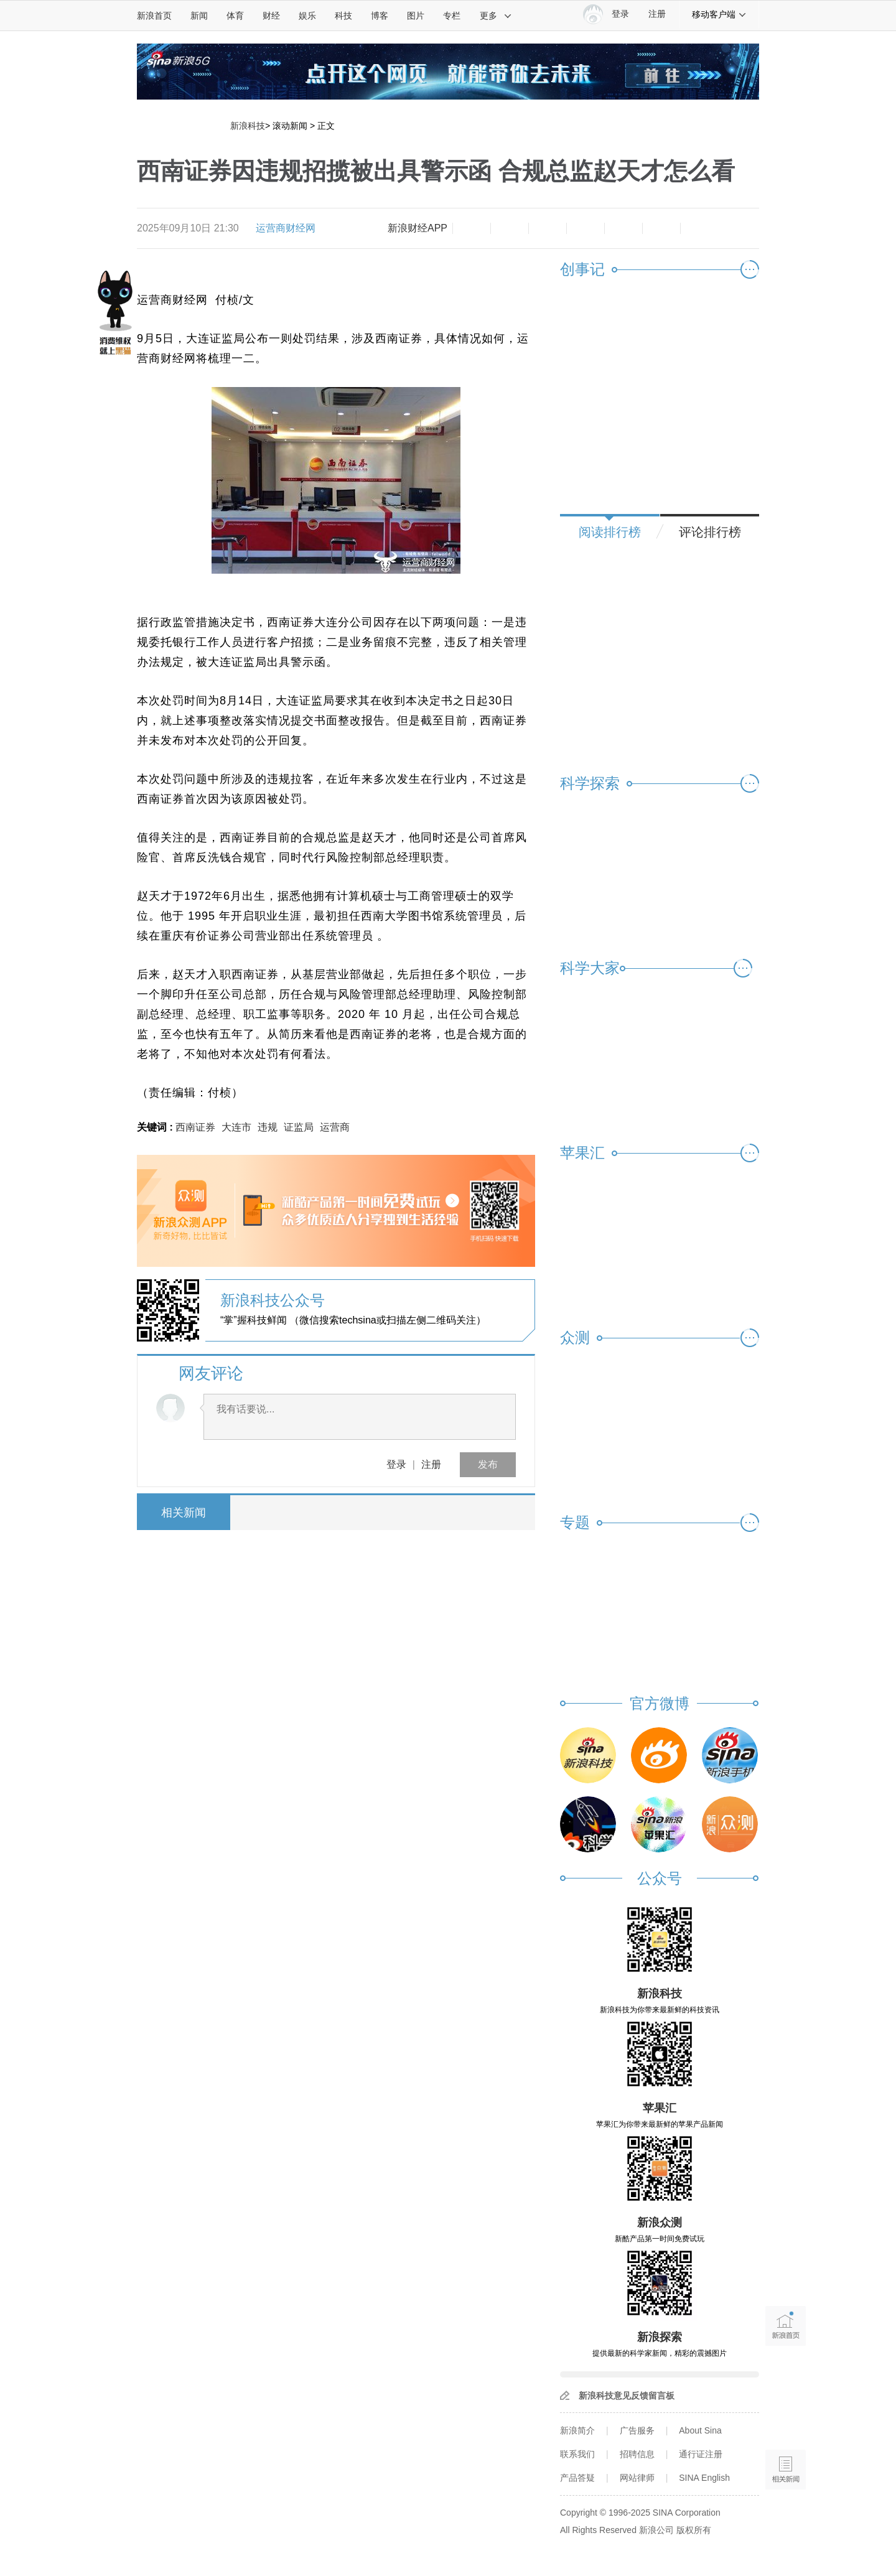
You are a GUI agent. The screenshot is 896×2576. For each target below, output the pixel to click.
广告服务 (637, 2430)
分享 (661, 228)
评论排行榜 (710, 532)
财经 (271, 16)
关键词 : (156, 1127)
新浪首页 (154, 16)
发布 (488, 1464)
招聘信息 (637, 2454)
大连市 (236, 1127)
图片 (415, 16)
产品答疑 (577, 2478)
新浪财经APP (417, 228)
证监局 (299, 1127)
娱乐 (307, 16)
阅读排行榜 (610, 532)
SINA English (704, 2478)
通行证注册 (700, 2454)
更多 (496, 16)
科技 (343, 16)
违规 (268, 1127)
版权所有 (693, 2530)
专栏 (451, 16)
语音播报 (785, 2421)
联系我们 (577, 2454)
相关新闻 (183, 1512)
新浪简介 (577, 2430)
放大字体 (509, 228)
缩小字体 (471, 228)
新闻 (199, 16)
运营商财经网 (285, 228)
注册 (657, 14)
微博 (585, 228)
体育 (235, 16)
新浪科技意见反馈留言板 (626, 2396)
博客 (379, 16)
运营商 (335, 1127)
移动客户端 (719, 14)
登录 (396, 1464)
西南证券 (195, 1127)
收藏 (547, 228)
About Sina (700, 2430)
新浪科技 (247, 126)
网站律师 (637, 2478)
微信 (623, 228)
